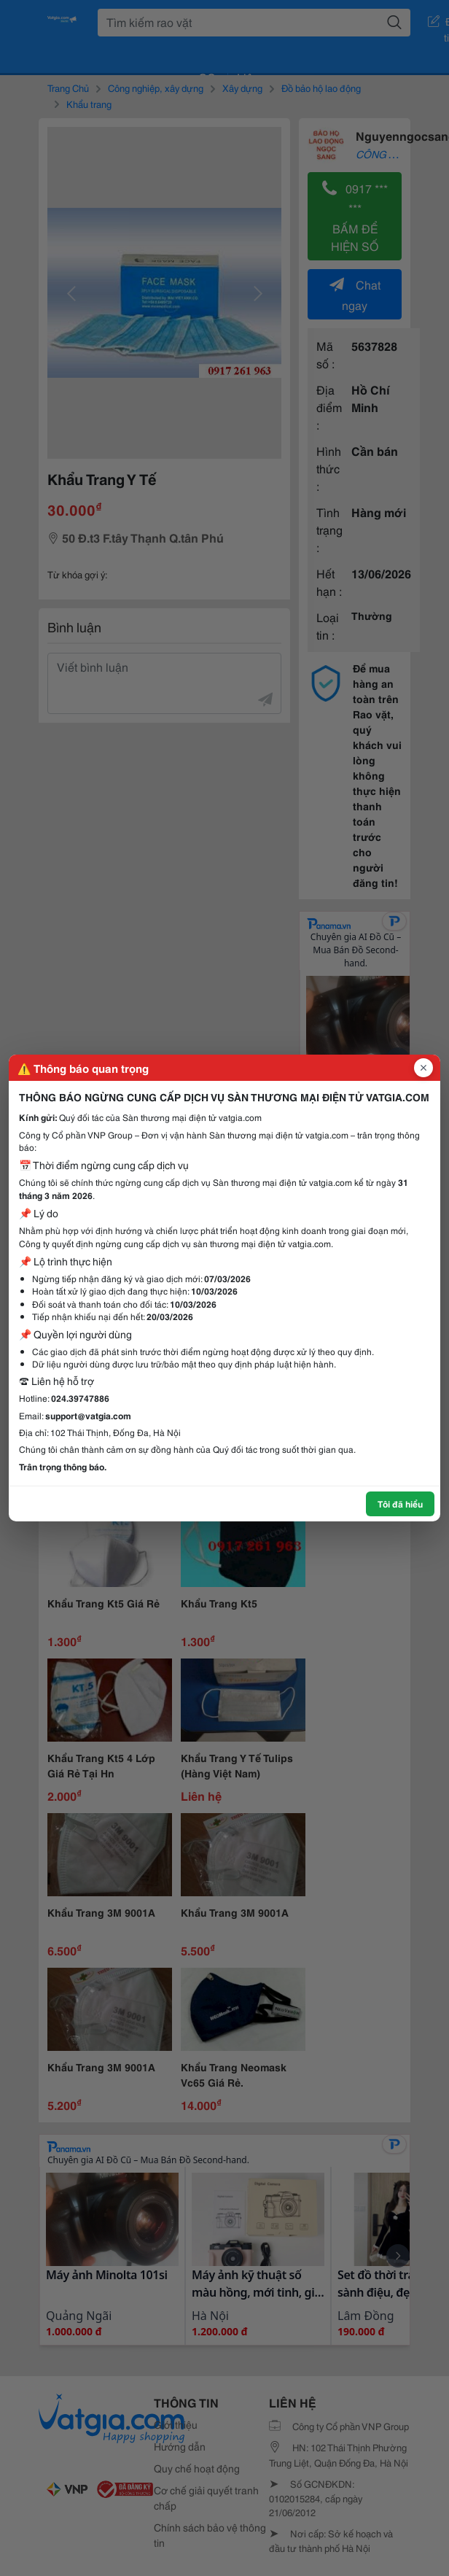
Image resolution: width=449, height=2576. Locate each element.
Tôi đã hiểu (400, 1503)
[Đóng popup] (423, 1067)
